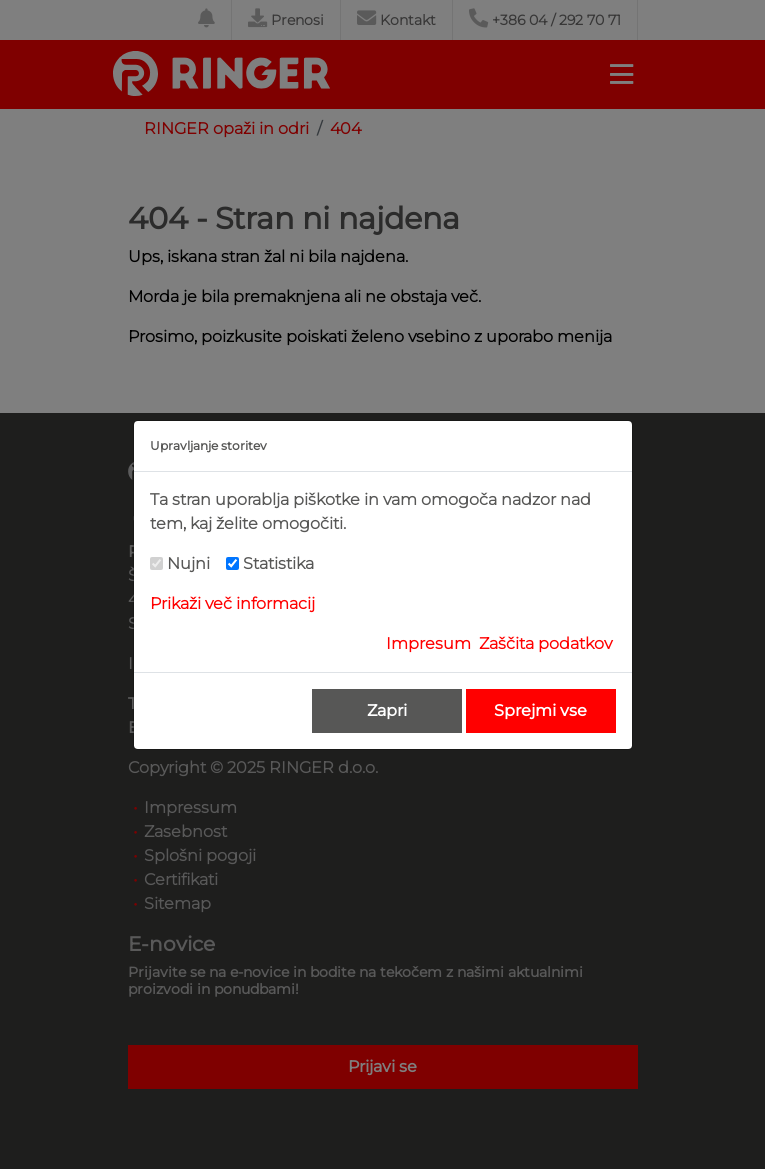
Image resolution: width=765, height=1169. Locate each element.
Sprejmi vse (540, 710)
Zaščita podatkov (545, 643)
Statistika (278, 563)
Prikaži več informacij (232, 603)
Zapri (387, 710)
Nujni (188, 563)
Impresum (428, 643)
